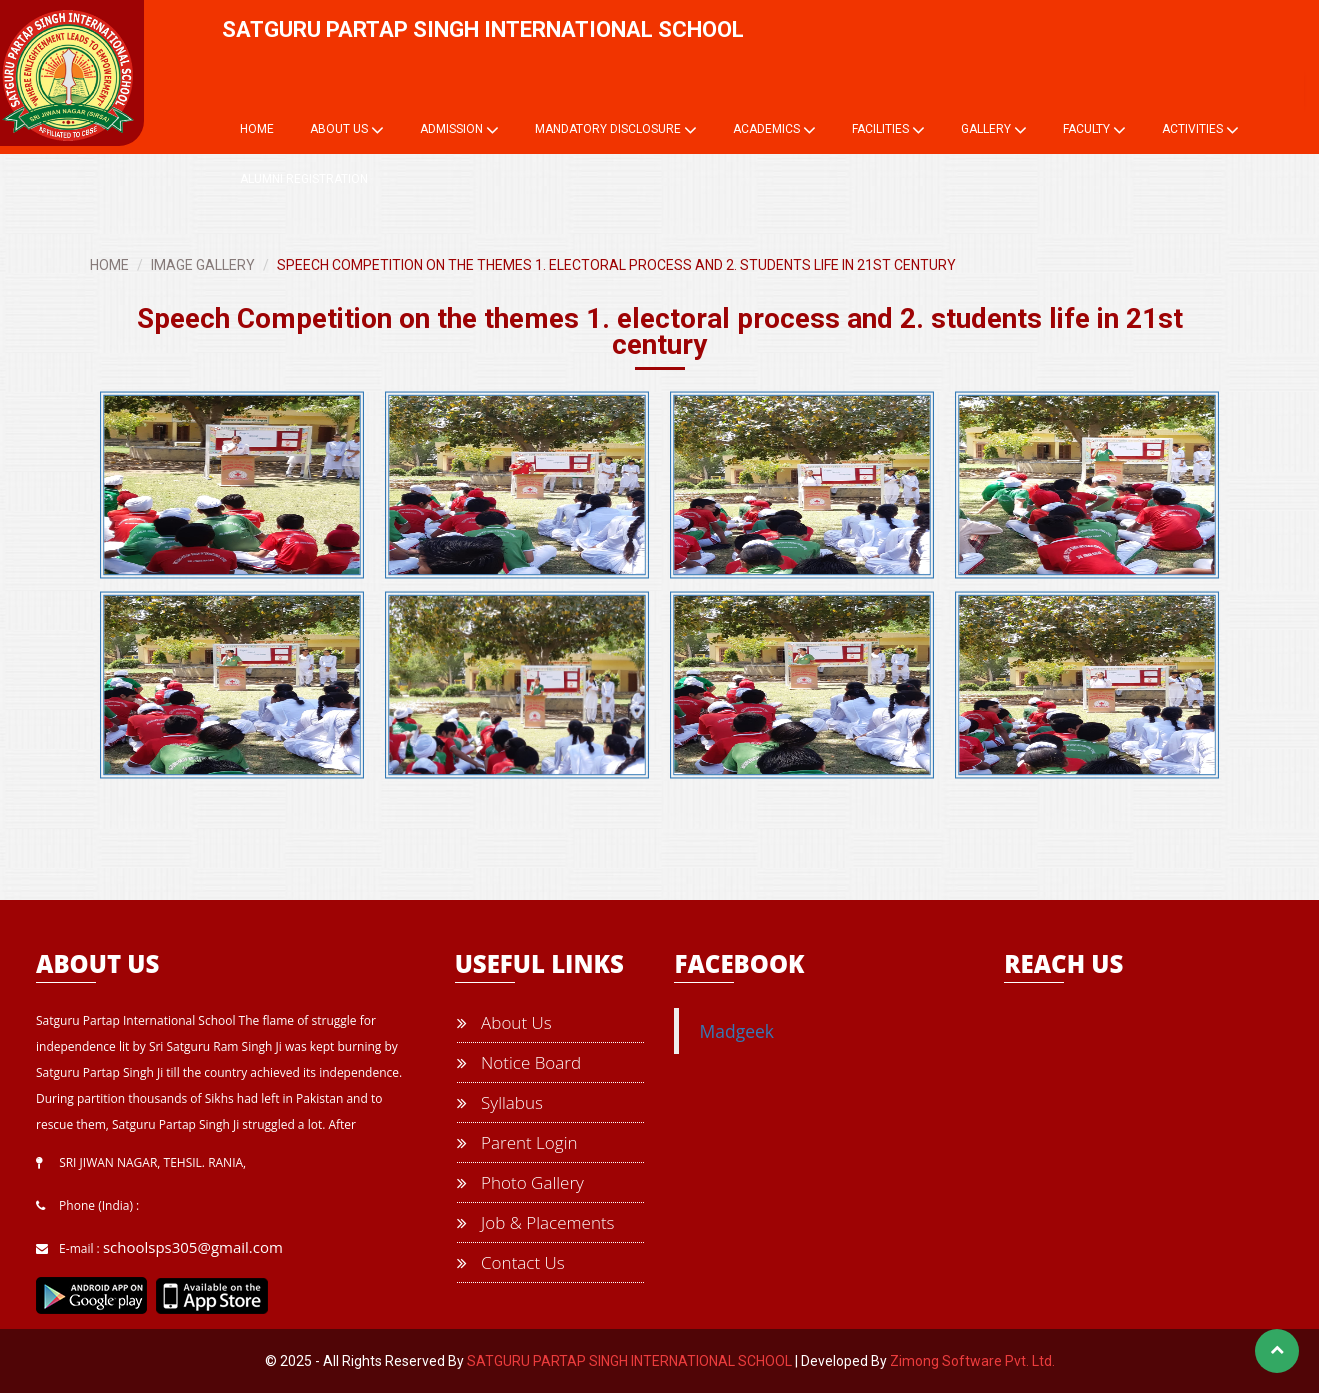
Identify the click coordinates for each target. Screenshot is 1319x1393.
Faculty (1094, 130)
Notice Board (519, 1062)
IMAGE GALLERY (203, 265)
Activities (1200, 130)
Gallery (994, 130)
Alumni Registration (304, 179)
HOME (109, 265)
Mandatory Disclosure (616, 130)
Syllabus (500, 1102)
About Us (347, 130)
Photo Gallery (520, 1182)
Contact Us (511, 1262)
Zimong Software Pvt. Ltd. (972, 1361)
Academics (774, 130)
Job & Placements (536, 1222)
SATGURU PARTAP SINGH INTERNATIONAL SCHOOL (629, 1361)
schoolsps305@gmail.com (193, 1247)
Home (257, 129)
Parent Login (517, 1142)
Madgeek (736, 1031)
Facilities (888, 130)
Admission (459, 130)
